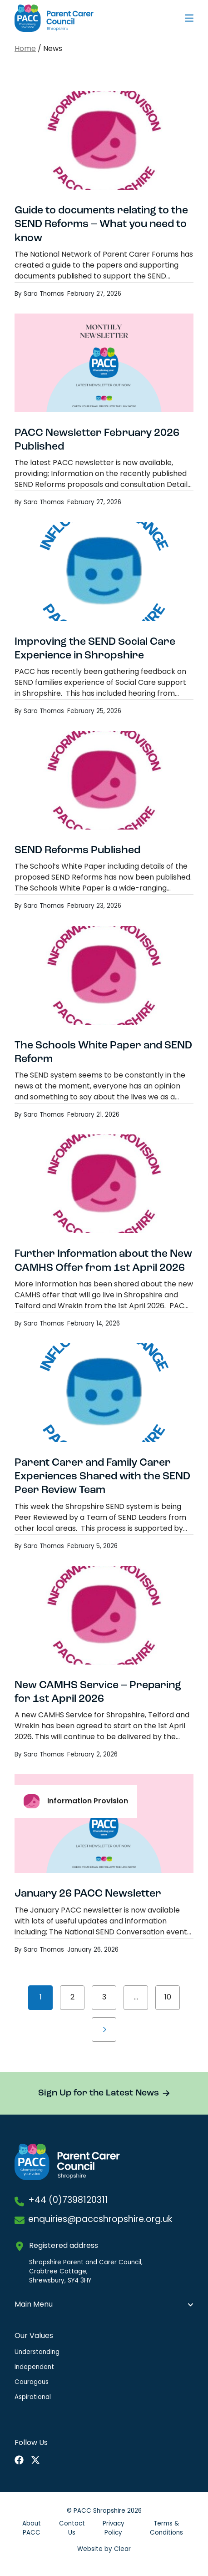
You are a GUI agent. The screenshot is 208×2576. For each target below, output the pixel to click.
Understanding (37, 2352)
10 (167, 1997)
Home (25, 49)
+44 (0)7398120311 (68, 2200)
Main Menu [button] (34, 2304)
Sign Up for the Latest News (98, 2093)
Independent (34, 2367)
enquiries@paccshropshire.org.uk (100, 2220)
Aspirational (33, 2397)
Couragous (32, 2382)
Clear (122, 2549)
